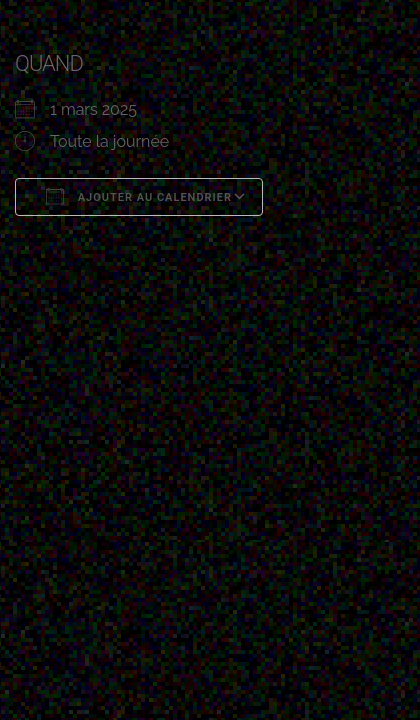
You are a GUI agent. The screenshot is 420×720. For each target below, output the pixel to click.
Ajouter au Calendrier (139, 196)
